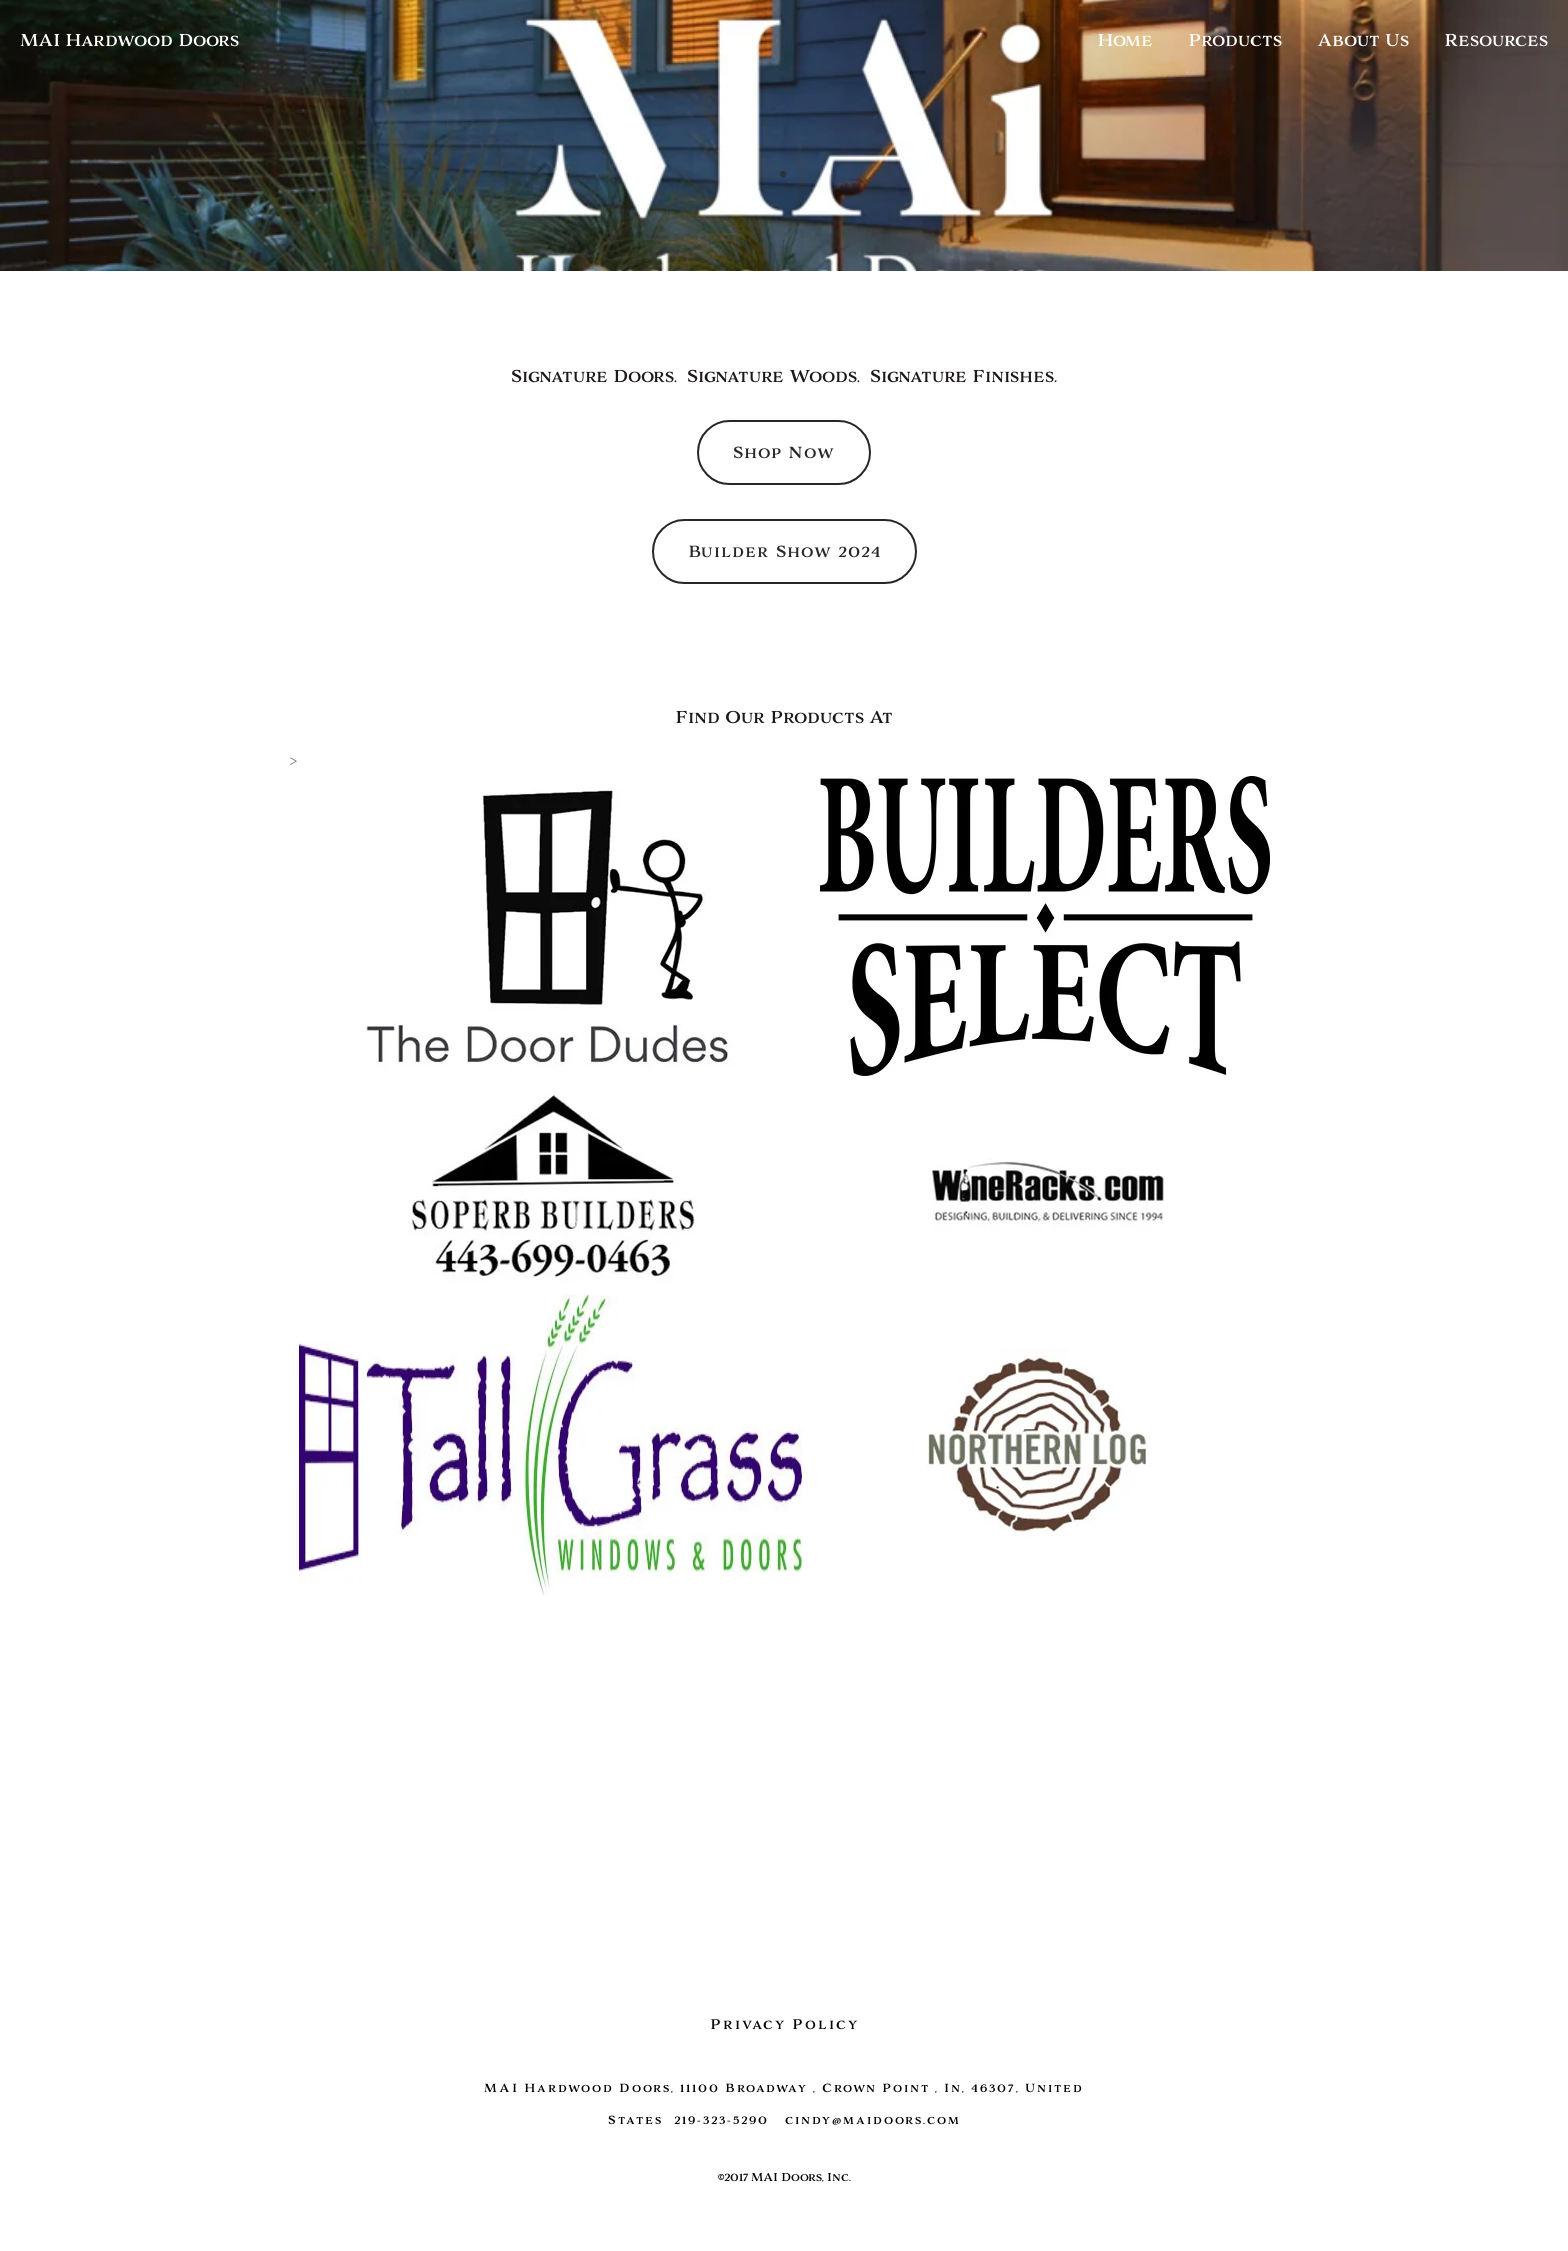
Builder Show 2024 (784, 551)
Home (1125, 40)
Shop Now (784, 452)
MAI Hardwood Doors (129, 40)
